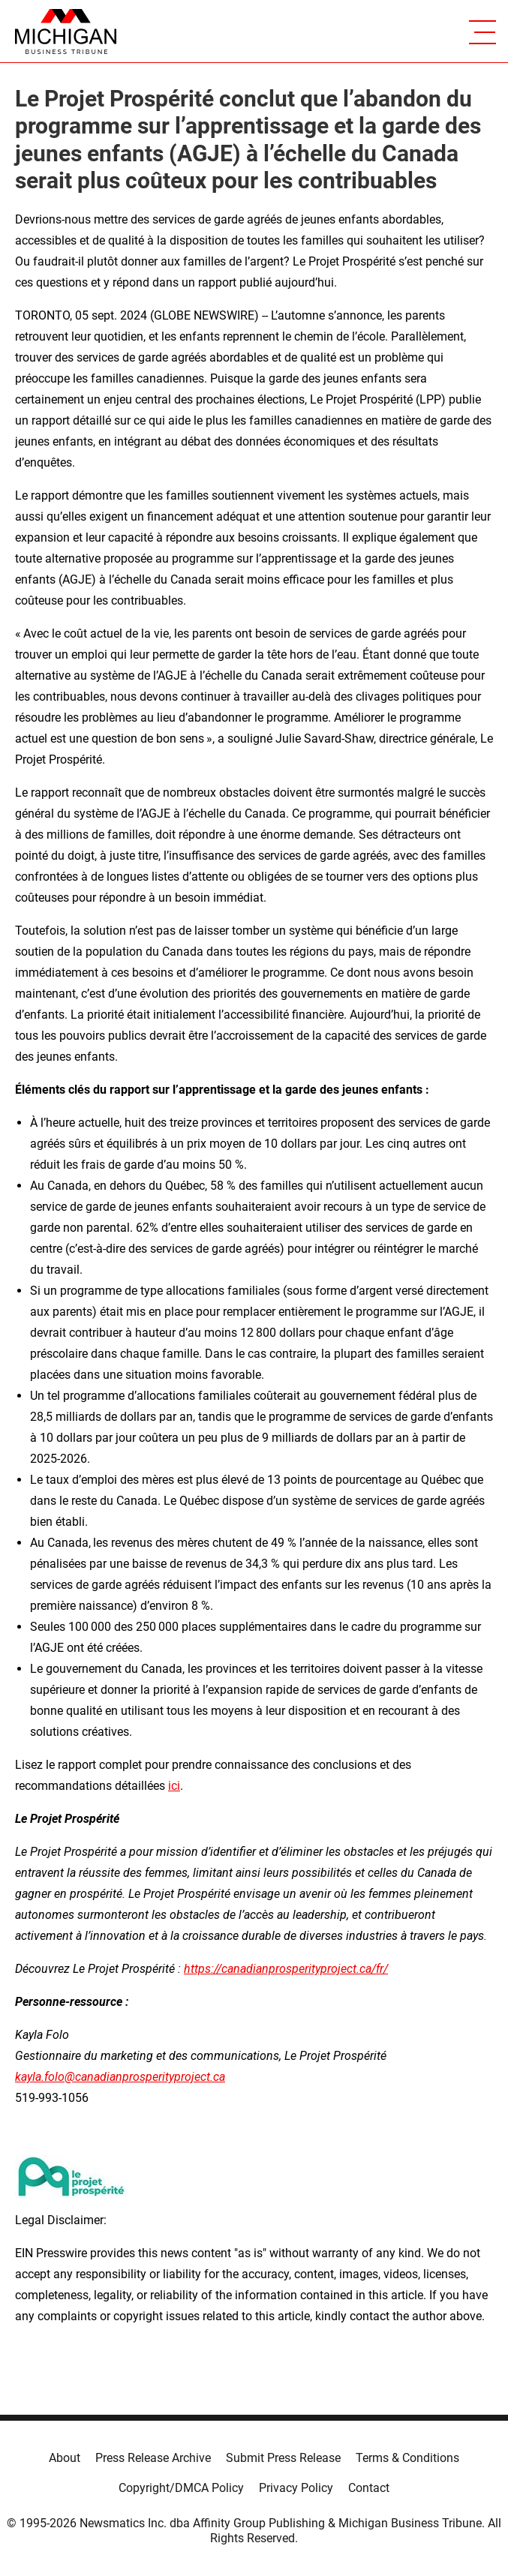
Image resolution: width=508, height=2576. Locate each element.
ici (174, 1786)
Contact (368, 2488)
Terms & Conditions (407, 2458)
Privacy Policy (296, 2488)
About (64, 2458)
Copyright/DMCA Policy (181, 2488)
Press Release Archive (153, 2458)
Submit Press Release (283, 2458)
